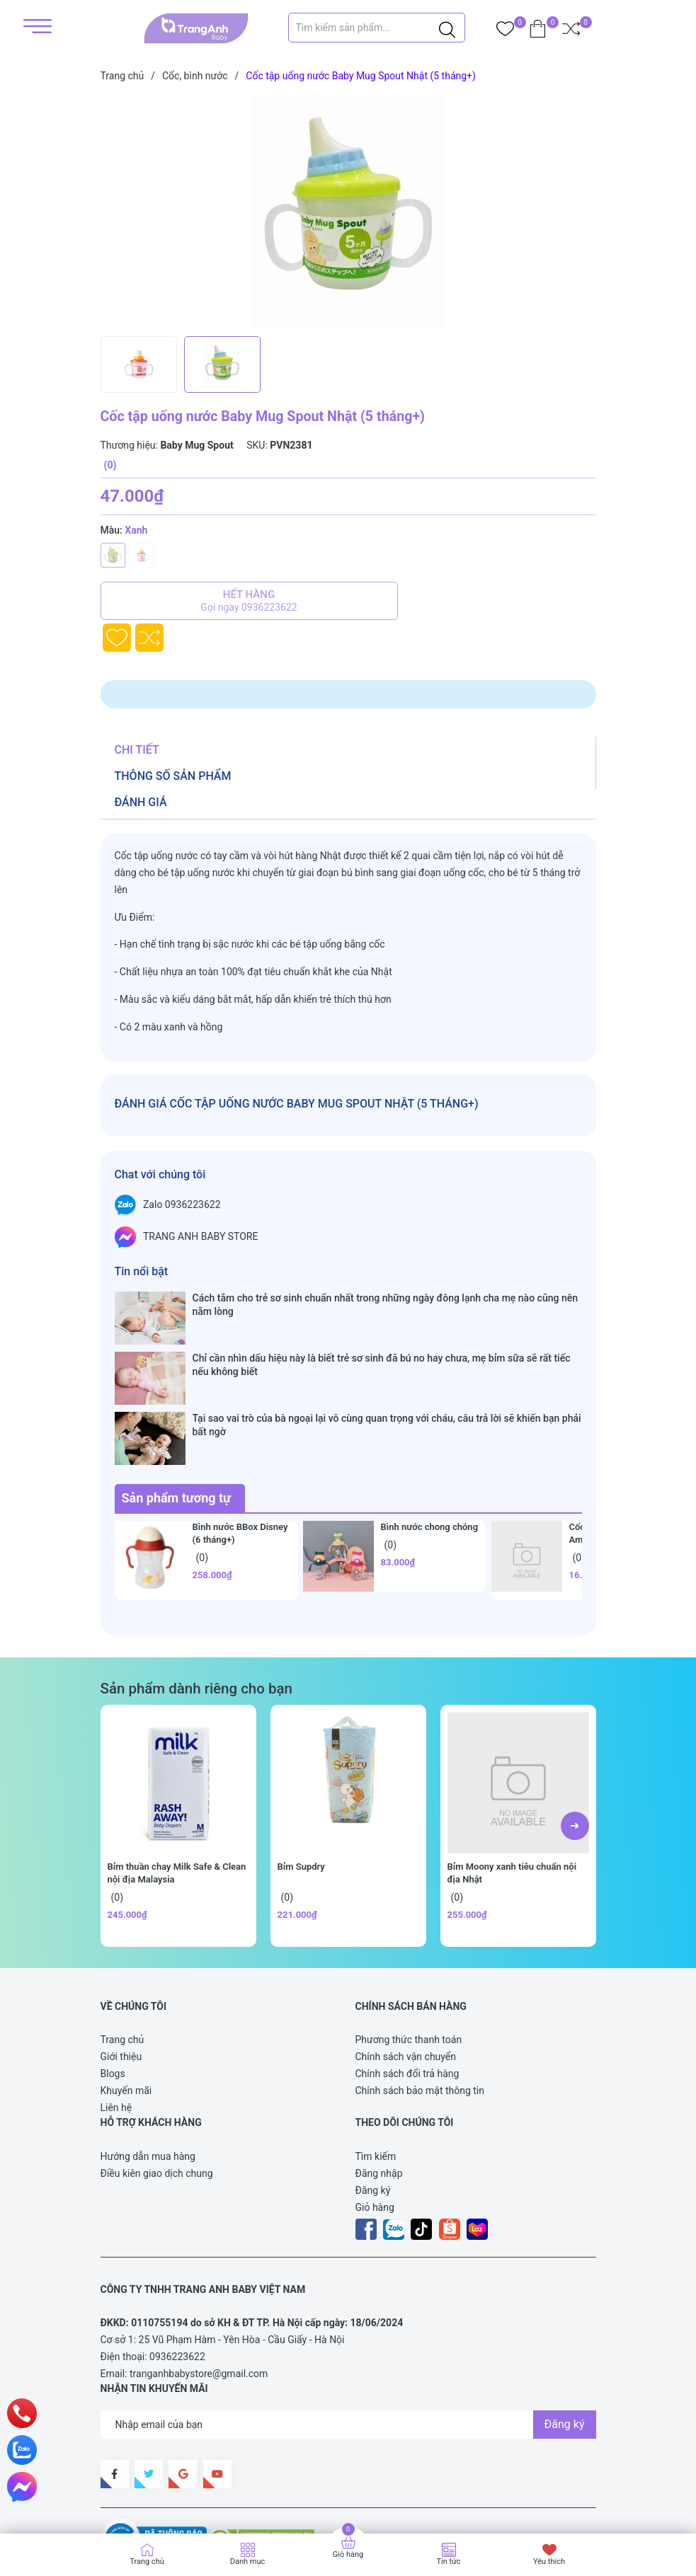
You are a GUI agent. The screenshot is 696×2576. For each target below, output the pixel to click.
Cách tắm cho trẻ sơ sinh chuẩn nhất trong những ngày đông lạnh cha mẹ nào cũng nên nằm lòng (385, 1304)
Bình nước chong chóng (430, 1445)
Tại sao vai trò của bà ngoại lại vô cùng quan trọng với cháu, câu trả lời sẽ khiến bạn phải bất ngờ (387, 1370)
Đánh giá (141, 802)
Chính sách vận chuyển (406, 1974)
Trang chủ (122, 1957)
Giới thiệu (121, 1974)
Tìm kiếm (376, 2074)
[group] (360, 212)
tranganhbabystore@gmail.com (199, 2291)
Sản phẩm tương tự (177, 1416)
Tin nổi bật (142, 1271)
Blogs (113, 1991)
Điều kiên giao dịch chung (157, 2091)
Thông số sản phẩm (173, 776)
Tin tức (448, 2561)
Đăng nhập (379, 2091)
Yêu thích (549, 2561)
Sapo (126, 2500)
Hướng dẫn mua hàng (148, 2074)
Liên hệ (116, 2025)
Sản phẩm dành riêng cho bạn (196, 1606)
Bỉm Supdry (301, 1784)
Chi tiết (137, 750)
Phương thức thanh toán (408, 1957)
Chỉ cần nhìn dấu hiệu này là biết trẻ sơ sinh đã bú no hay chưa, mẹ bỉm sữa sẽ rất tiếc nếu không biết (382, 1338)
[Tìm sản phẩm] (376, 27)
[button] (575, 1744)
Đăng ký (373, 2108)
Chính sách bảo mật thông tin (420, 2008)
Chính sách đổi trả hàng (407, 1991)
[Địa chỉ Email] (348, 2342)
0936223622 (177, 2274)
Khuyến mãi (126, 2008)
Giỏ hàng (374, 2125)
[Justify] (447, 27)
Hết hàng (249, 601)
